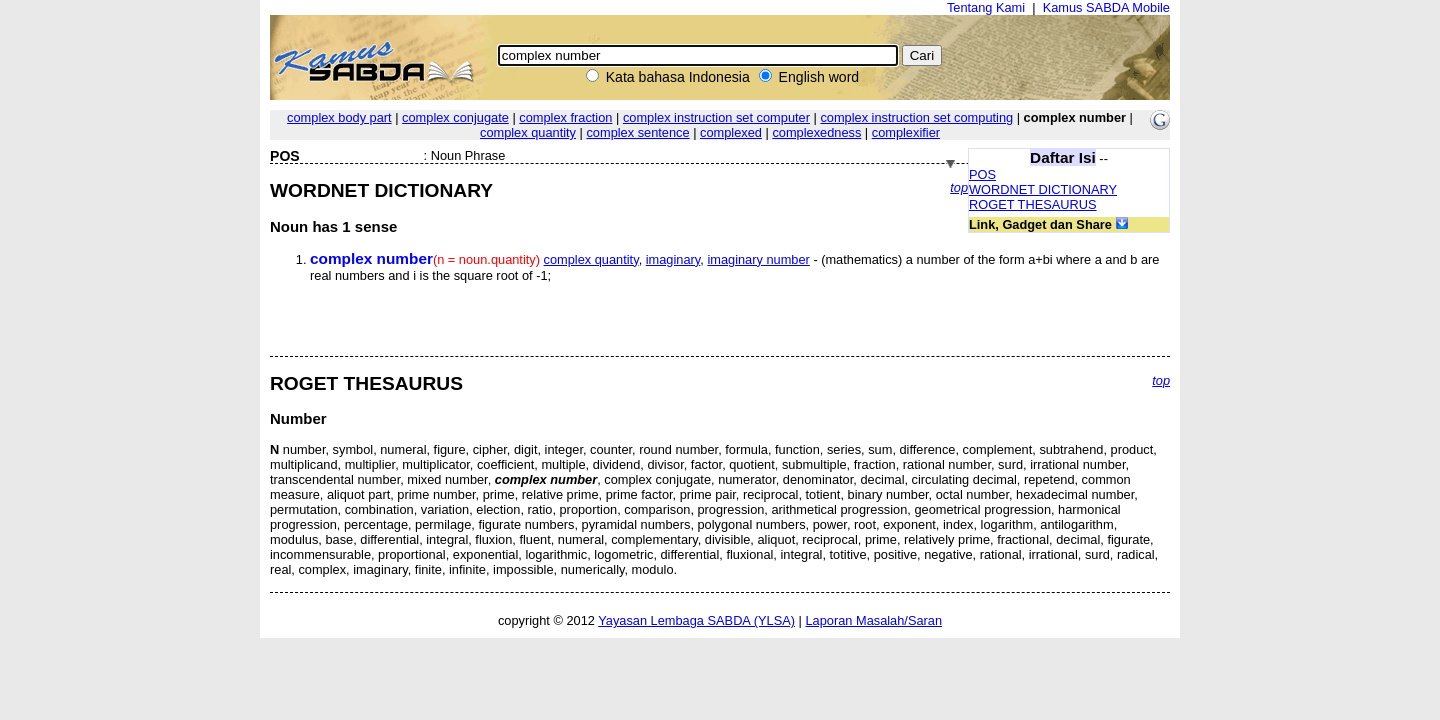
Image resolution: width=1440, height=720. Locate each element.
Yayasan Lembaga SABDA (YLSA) (696, 620)
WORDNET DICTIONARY (1043, 189)
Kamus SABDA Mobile (1106, 7)
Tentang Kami (986, 7)
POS (982, 174)
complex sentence (637, 132)
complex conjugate (455, 117)
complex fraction (565, 117)
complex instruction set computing (916, 117)
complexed (731, 132)
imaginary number (758, 259)
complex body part (339, 117)
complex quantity (528, 132)
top (959, 187)
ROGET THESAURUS (1033, 204)
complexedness (816, 132)
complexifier (906, 132)
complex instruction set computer (716, 117)
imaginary (673, 259)
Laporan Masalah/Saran (873, 620)
